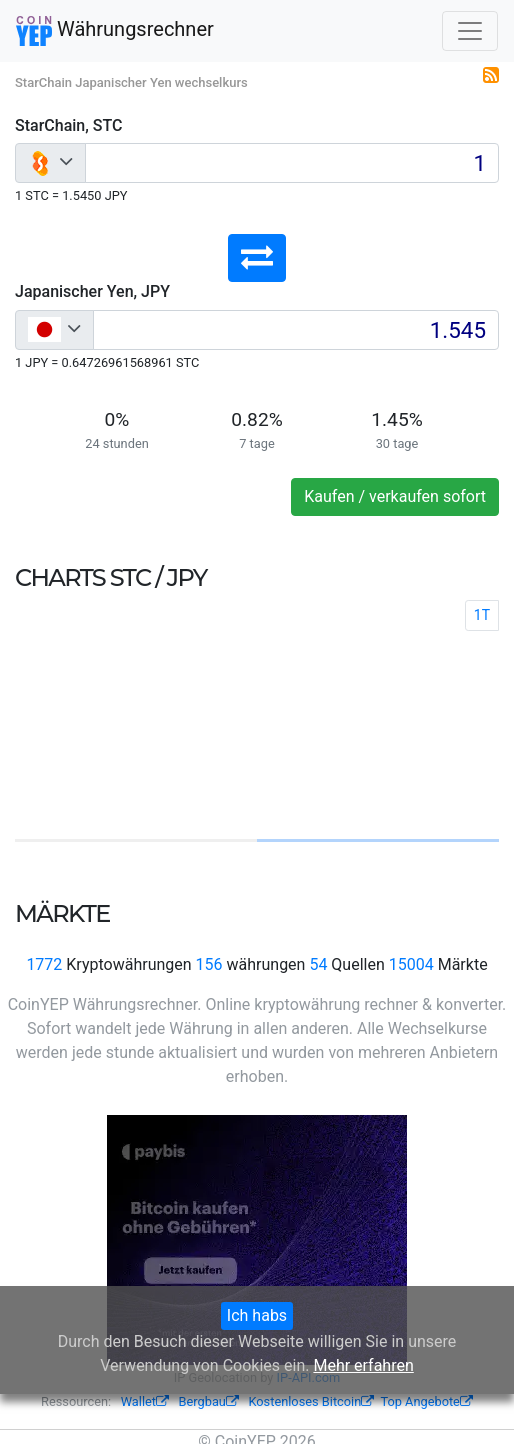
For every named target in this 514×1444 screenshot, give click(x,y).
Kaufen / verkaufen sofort (395, 496)
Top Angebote (426, 1401)
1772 (44, 964)
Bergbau (209, 1401)
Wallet (145, 1401)
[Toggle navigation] (470, 31)
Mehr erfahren (363, 1365)
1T (482, 615)
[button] (257, 258)
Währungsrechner (115, 31)
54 (318, 964)
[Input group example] (292, 163)
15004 (411, 964)
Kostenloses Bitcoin (311, 1401)
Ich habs (257, 1315)
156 (209, 964)
